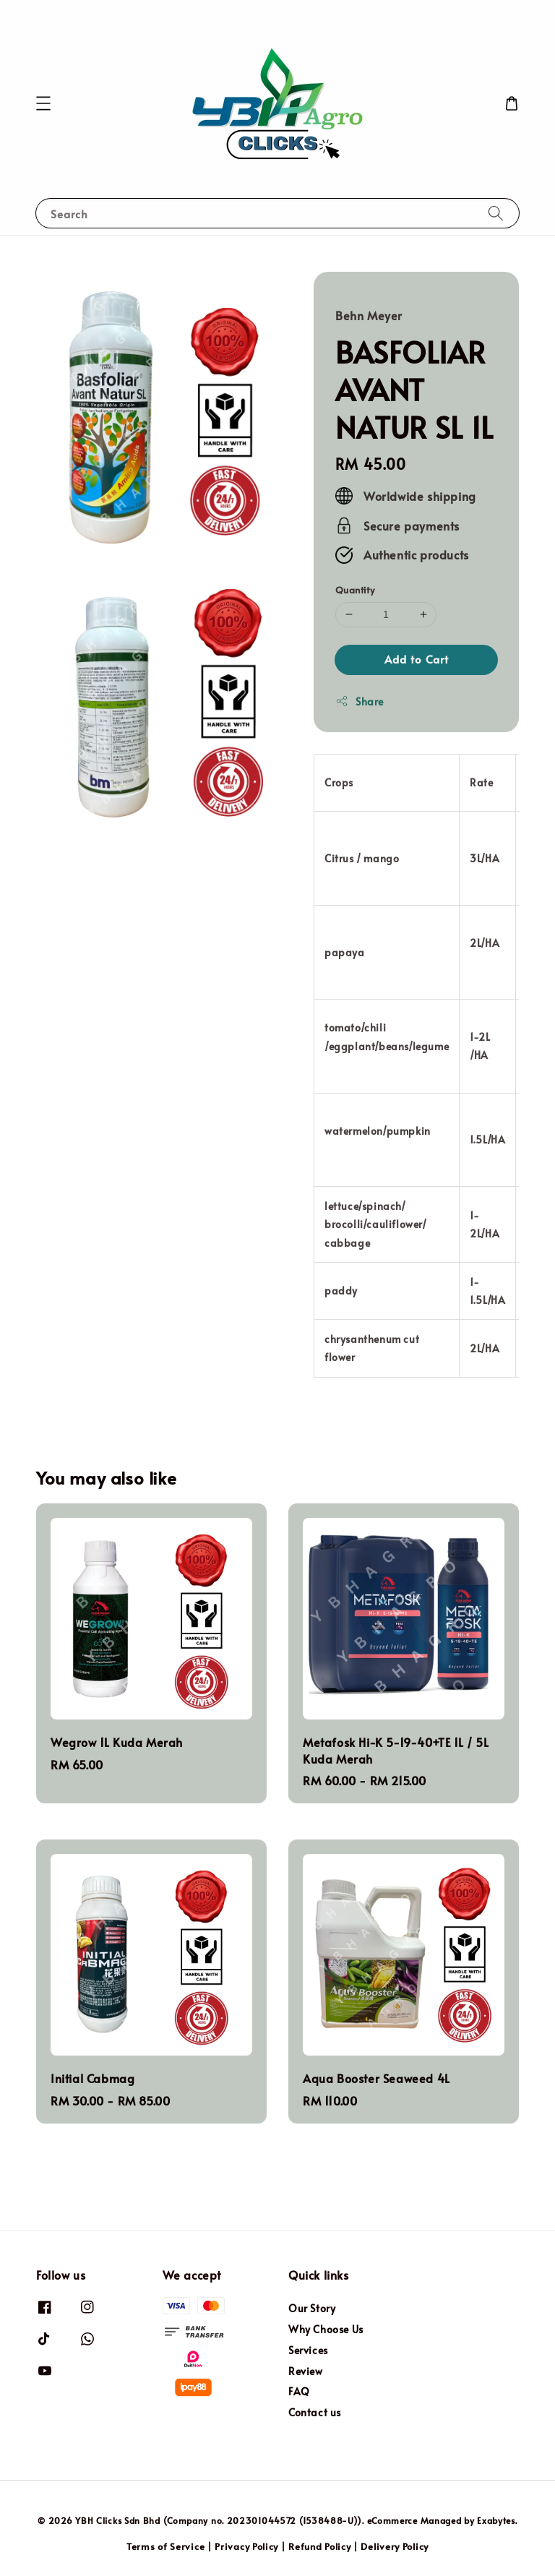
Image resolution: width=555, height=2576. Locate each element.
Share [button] (359, 701)
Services (308, 2350)
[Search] (496, 213)
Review (305, 2371)
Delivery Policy (395, 2546)
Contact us (314, 2412)
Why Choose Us (325, 2329)
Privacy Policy (246, 2546)
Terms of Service (165, 2546)
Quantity (354, 589)
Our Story (311, 2308)
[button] (43, 103)
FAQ (299, 2391)
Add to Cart (416, 658)
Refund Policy (319, 2546)
